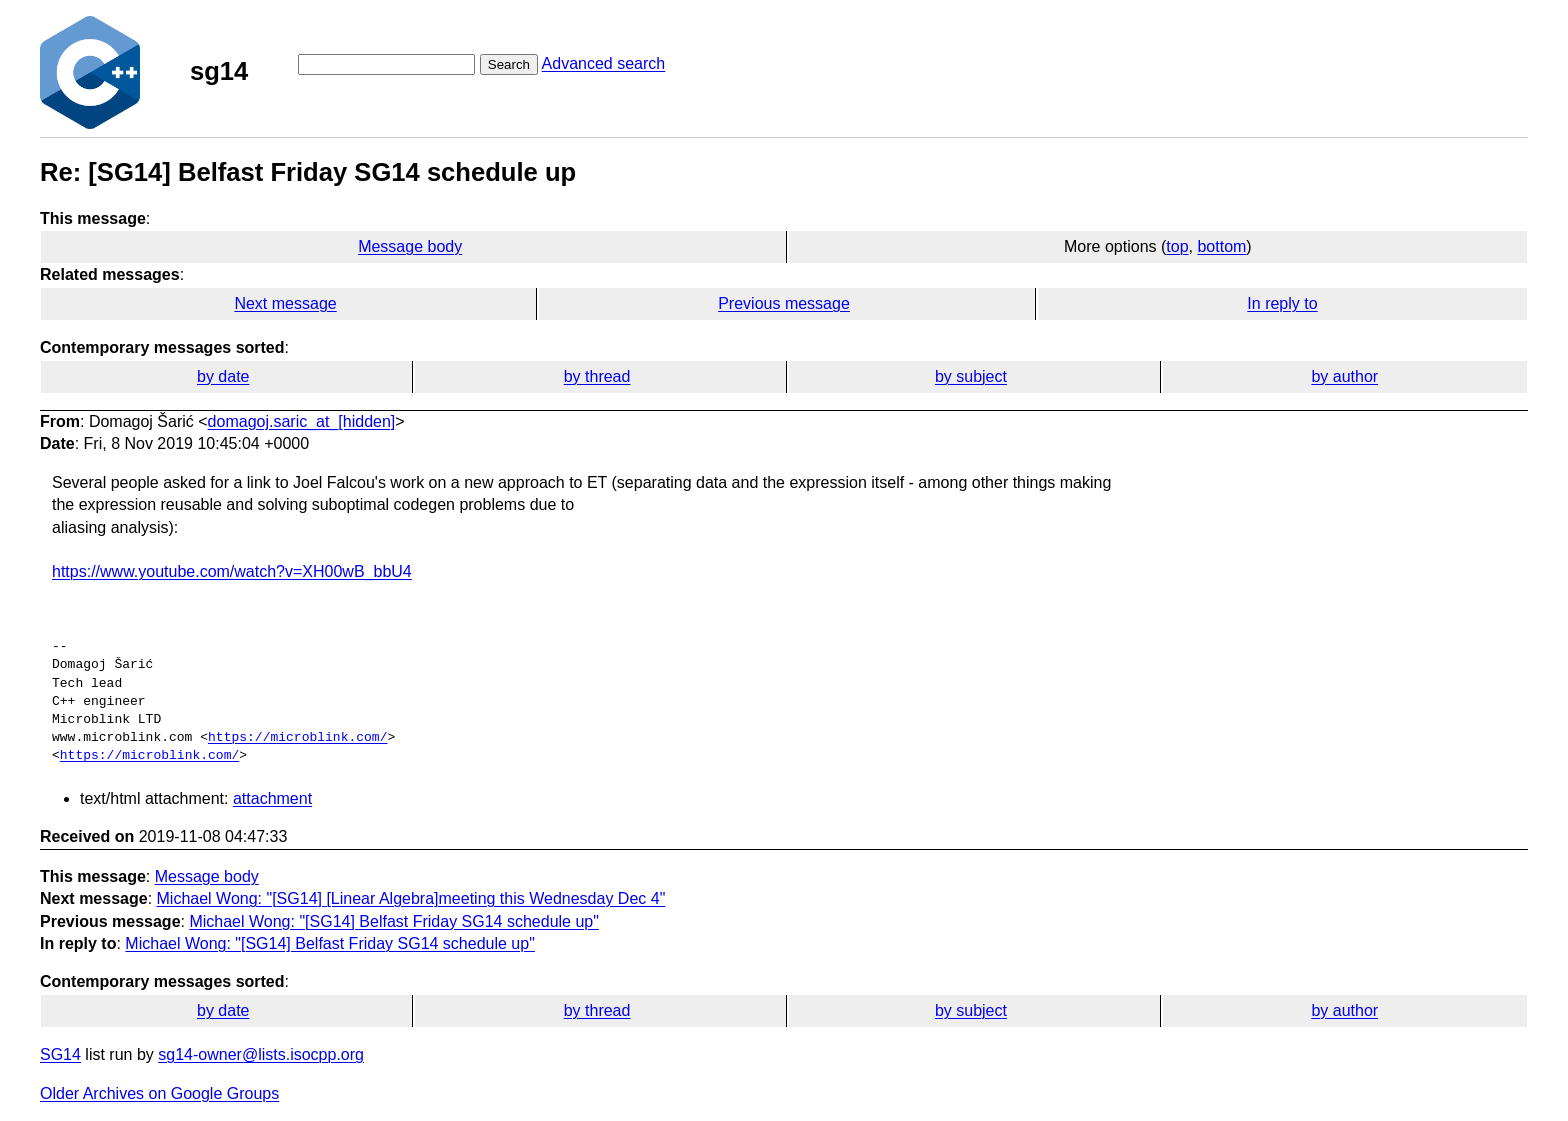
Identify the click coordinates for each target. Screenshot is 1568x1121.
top (1177, 246)
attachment (272, 798)
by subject (971, 376)
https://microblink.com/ (297, 738)
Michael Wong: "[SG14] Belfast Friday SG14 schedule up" (394, 921)
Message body (410, 246)
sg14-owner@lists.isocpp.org (261, 1054)
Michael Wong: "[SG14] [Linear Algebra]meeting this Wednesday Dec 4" (411, 898)
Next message (285, 303)
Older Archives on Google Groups (159, 1093)
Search (509, 64)
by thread (597, 376)
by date (223, 376)
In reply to (1282, 303)
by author (1344, 376)
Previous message (784, 303)
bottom (1221, 246)
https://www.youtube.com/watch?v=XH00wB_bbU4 (232, 571)
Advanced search (604, 63)
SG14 (60, 1054)
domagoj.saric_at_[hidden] (302, 421)
